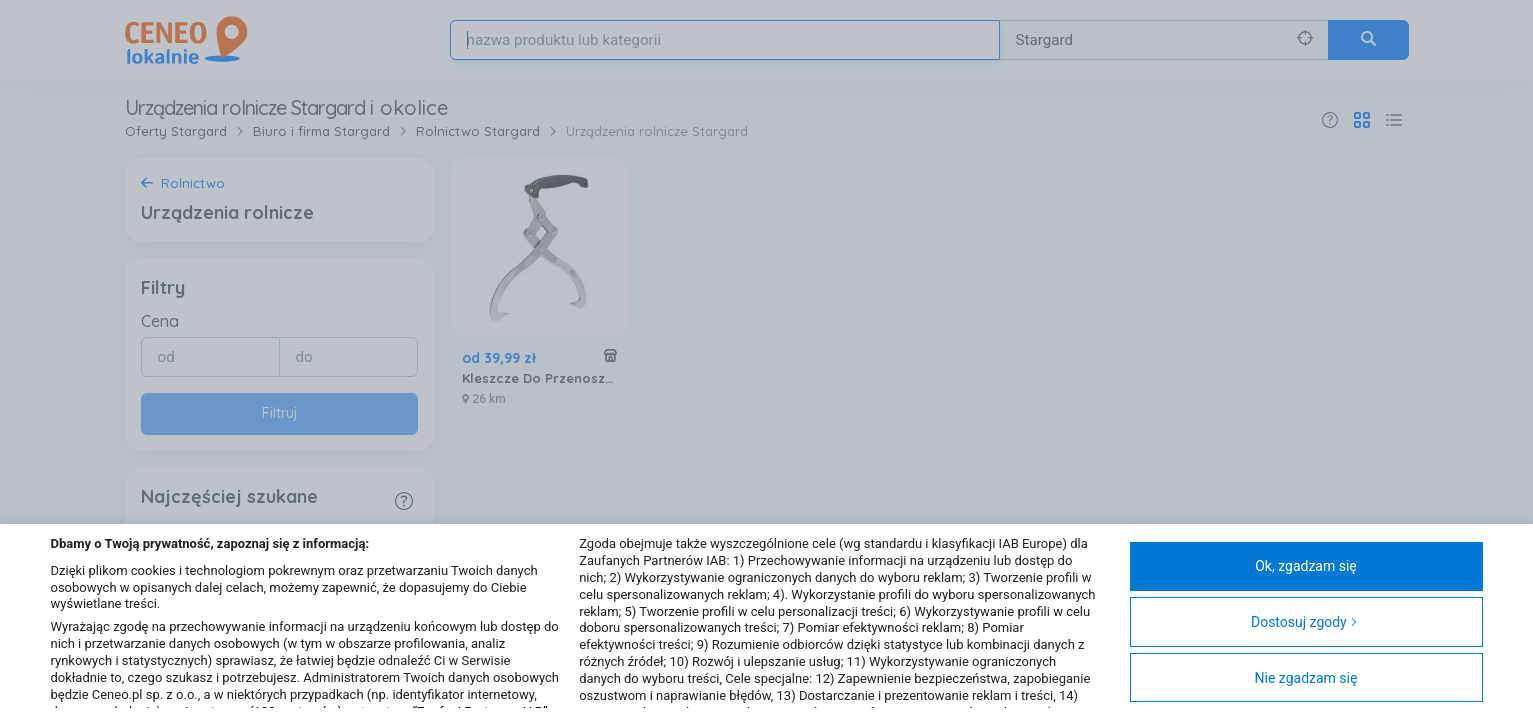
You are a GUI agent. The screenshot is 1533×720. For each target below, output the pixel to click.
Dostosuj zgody (1304, 622)
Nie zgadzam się (1306, 678)
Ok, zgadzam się (1306, 566)
